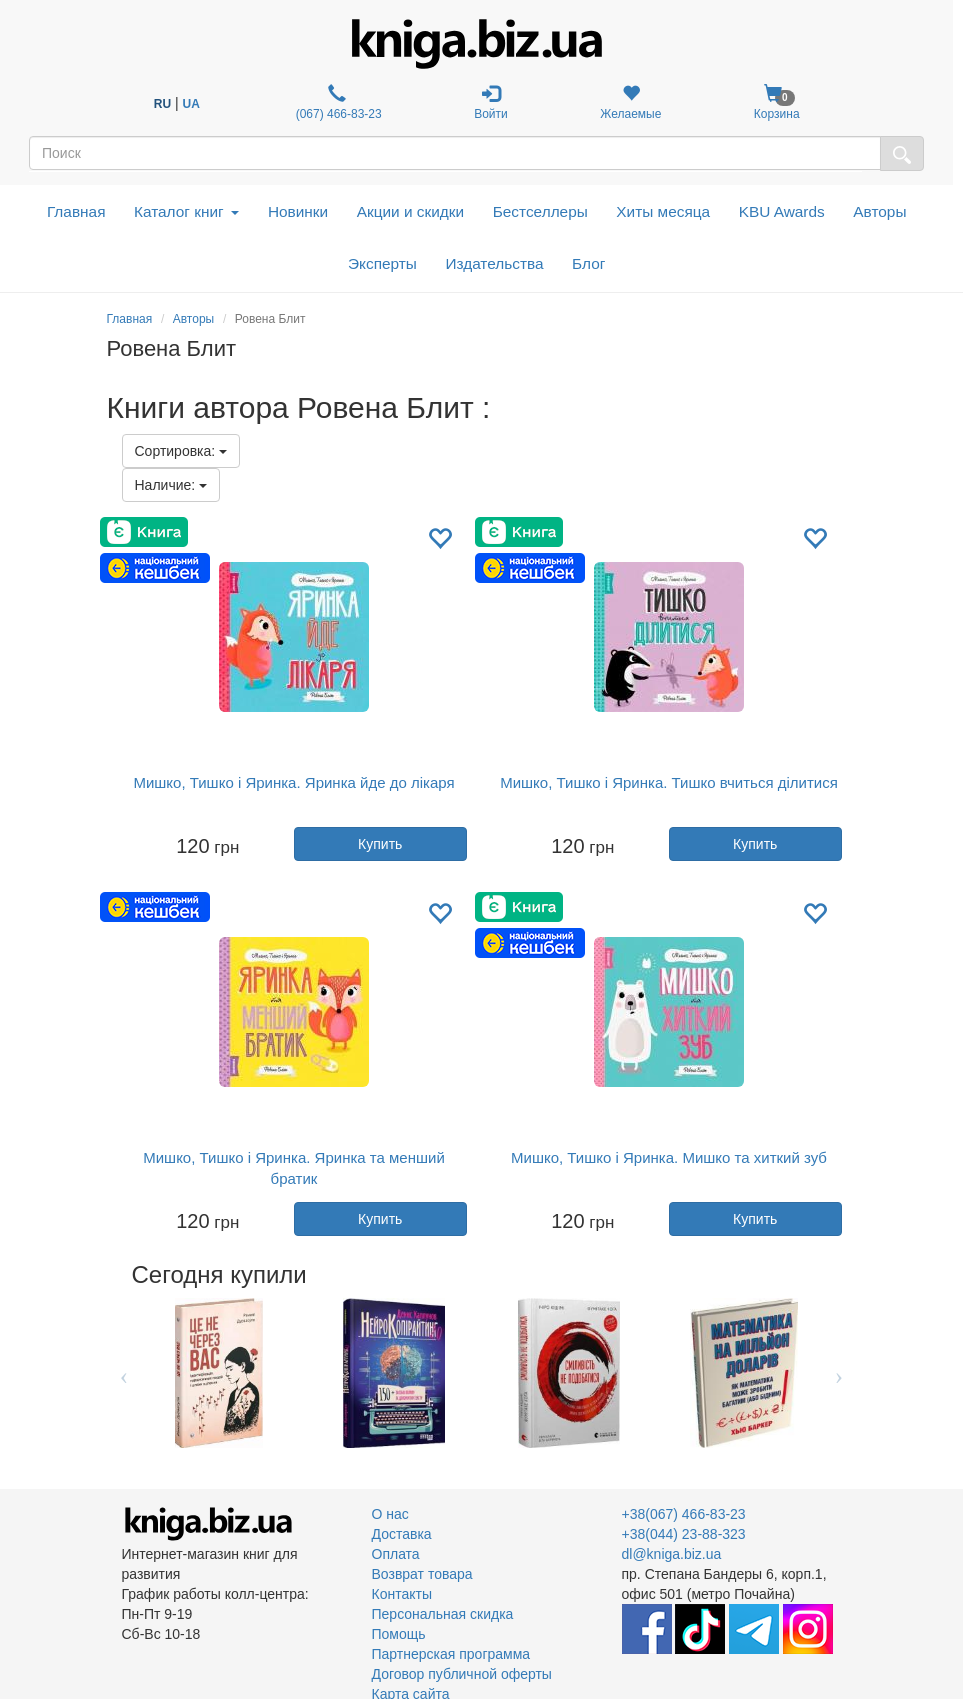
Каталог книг (186, 211)
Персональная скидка (443, 1614)
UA (190, 104)
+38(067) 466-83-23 (684, 1514)
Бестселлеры (540, 211)
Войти (491, 102)
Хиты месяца (663, 211)
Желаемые (630, 102)
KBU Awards (782, 211)
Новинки (298, 211)
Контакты (402, 1594)
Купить (380, 844)
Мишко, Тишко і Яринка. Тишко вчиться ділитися (669, 782)
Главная (76, 211)
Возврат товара (422, 1574)
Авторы (879, 211)
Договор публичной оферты (462, 1674)
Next (839, 1373)
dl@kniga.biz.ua (672, 1554)
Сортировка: (181, 451)
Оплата (396, 1554)
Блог (588, 263)
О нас (390, 1514)
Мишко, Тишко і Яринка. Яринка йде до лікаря (293, 782)
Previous (124, 1373)
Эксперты (382, 263)
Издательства (494, 263)
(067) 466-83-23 (336, 102)
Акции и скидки (411, 211)
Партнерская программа (451, 1654)
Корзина (777, 102)
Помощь (399, 1634)
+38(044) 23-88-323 (684, 1534)
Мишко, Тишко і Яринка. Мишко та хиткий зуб (669, 1157)
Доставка (402, 1534)
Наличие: (171, 485)
